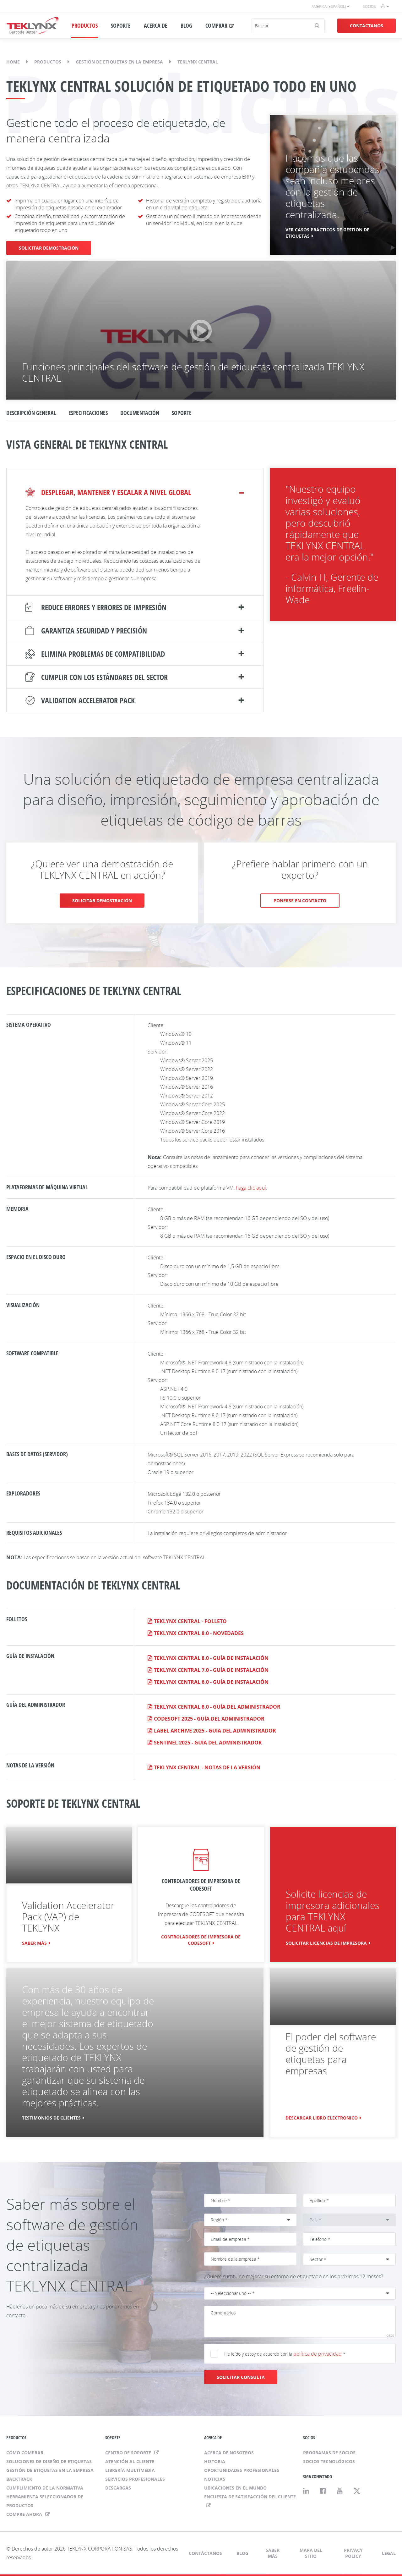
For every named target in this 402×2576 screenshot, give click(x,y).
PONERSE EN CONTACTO (300, 901)
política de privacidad (317, 2353)
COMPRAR (216, 25)
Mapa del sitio (311, 2553)
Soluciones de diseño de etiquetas (49, 2461)
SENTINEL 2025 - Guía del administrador (208, 1742)
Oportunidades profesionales (241, 2470)
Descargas (118, 2488)
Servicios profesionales (135, 2479)
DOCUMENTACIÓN (139, 413)
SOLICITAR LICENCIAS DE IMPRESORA (326, 1943)
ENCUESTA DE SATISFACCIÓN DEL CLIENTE (250, 2497)
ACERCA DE (155, 25)
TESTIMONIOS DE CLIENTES (51, 2118)
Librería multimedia (130, 2470)
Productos (47, 62)
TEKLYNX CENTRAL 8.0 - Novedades (199, 1633)
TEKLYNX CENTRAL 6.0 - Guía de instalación (211, 1681)
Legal (389, 2553)
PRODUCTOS (85, 25)
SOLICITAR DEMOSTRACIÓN (49, 248)
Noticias (214, 2479)
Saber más (34, 1943)
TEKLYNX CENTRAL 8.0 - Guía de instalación (211, 1658)
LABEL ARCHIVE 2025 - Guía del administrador (215, 1730)
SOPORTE (121, 25)
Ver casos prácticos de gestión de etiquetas (327, 233)
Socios (369, 6)
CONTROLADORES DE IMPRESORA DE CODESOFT (201, 1940)
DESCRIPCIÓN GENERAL (31, 413)
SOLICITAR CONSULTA (241, 2377)
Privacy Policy (353, 2553)
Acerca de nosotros (229, 2453)
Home (13, 62)
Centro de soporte (128, 2453)
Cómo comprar (24, 2453)
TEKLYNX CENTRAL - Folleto (190, 1621)
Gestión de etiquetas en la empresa (119, 62)
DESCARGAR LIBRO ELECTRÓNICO (321, 2118)
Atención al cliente (129, 2461)
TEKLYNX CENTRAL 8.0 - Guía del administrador (217, 1706)
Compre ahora (24, 2514)
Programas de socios (329, 2453)
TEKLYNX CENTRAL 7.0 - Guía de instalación (211, 1670)
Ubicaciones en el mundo (235, 2488)
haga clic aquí (251, 1187)
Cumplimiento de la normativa (44, 2488)
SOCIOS (309, 2438)
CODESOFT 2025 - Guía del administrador (209, 1718)
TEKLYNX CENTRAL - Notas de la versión (207, 1767)
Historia (214, 2461)
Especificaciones (88, 413)
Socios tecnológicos (329, 2461)
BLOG (186, 25)
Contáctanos (366, 26)
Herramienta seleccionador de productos (44, 2501)
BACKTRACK (19, 2479)
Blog (242, 2553)
